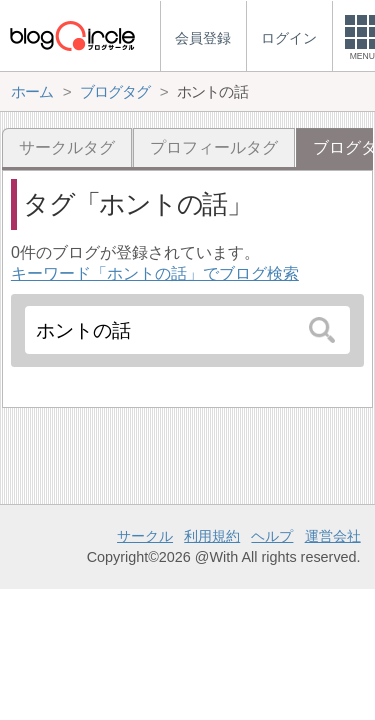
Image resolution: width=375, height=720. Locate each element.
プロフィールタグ (214, 147)
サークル (145, 536)
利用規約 (212, 536)
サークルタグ (67, 147)
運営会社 (333, 536)
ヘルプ (272, 536)
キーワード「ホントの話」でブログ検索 (155, 273)
